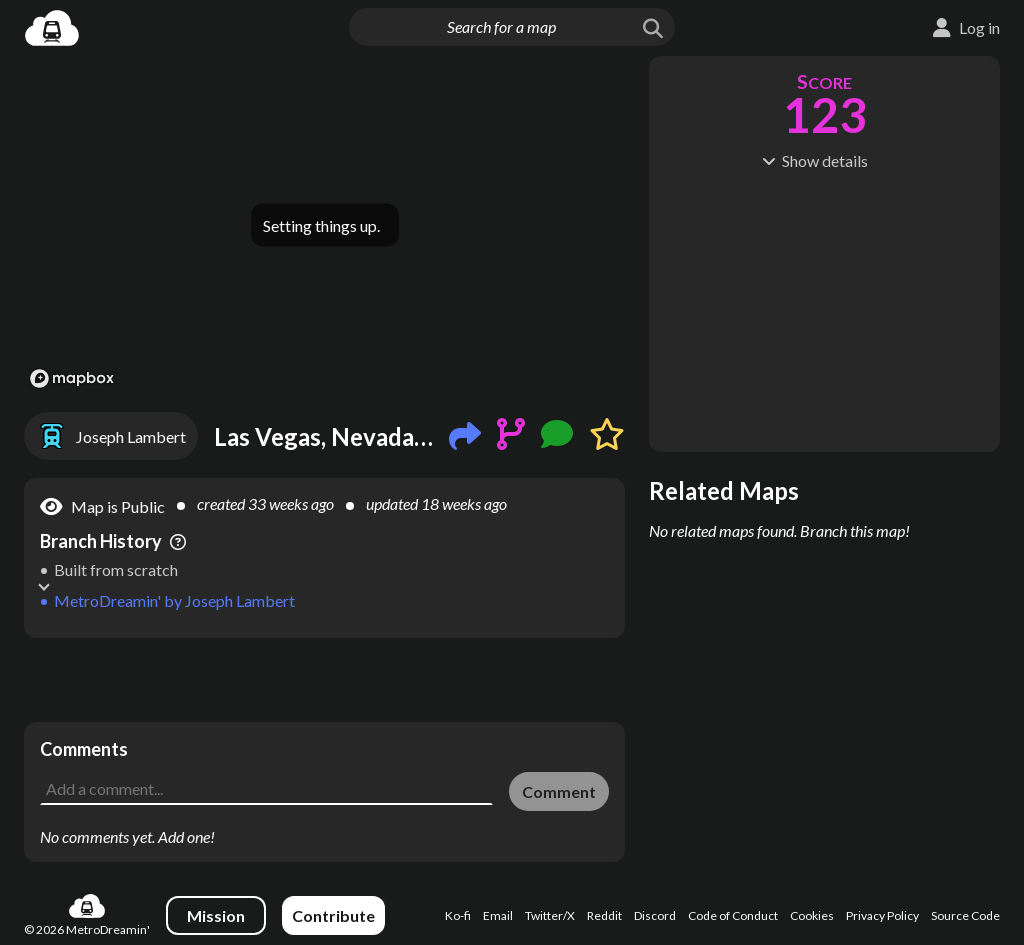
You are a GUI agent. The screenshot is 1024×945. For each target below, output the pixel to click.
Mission (216, 915)
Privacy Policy (882, 915)
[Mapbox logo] (72, 378)
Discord (655, 915)
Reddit (604, 915)
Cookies (812, 915)
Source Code (965, 915)
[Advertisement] (324, 680)
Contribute (333, 915)
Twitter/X (550, 915)
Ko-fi (458, 915)
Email (498, 915)
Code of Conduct (733, 915)
